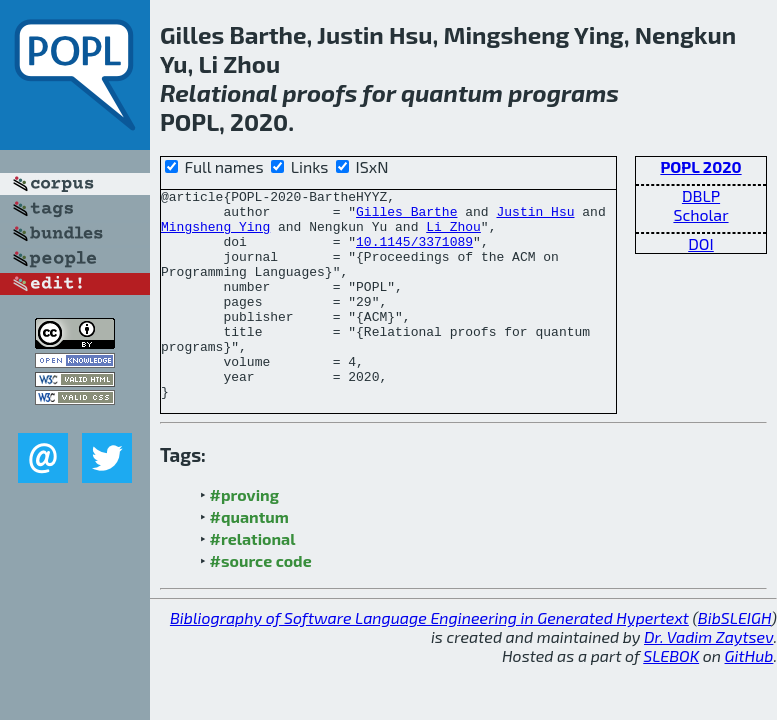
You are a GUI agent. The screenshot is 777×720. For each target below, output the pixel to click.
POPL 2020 (700, 166)
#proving (244, 536)
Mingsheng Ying (215, 235)
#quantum (249, 558)
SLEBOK (671, 697)
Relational (218, 92)
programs (563, 92)
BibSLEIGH (734, 659)
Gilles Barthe (406, 217)
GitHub (749, 697)
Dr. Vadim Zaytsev (708, 678)
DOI (701, 243)
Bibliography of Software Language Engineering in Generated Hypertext (429, 659)
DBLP (701, 195)
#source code (261, 602)
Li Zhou (453, 235)
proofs (320, 92)
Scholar (700, 214)
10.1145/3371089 (414, 253)
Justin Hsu (535, 217)
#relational (253, 580)
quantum (452, 92)
